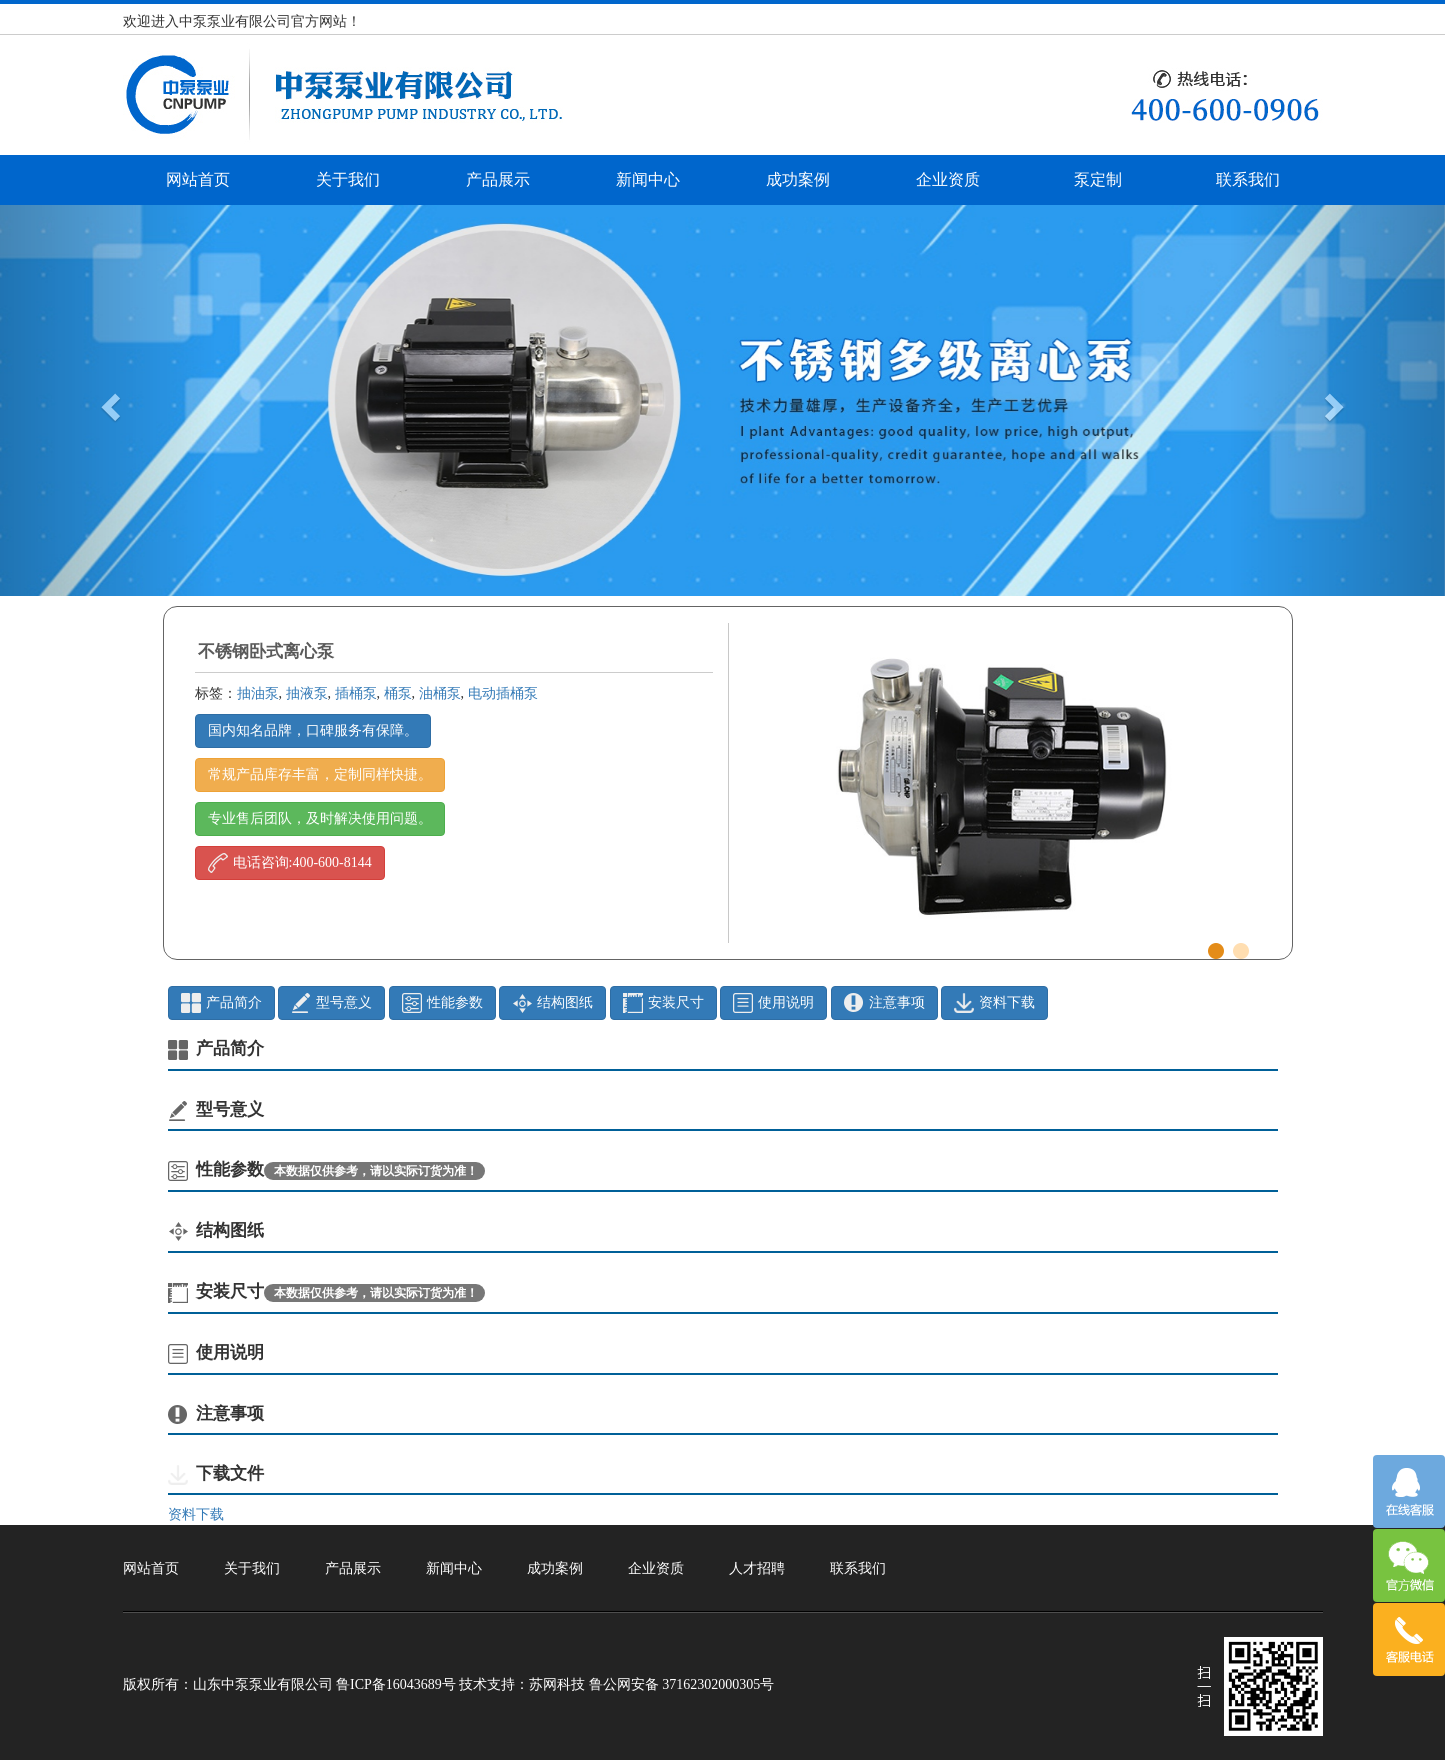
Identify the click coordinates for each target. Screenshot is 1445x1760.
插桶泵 (356, 693)
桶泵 (398, 693)
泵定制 (1098, 179)
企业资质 (948, 179)
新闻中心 (648, 179)
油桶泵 (440, 693)
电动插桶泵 (503, 693)
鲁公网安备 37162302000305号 (682, 1684)
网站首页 (198, 179)
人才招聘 (757, 1568)
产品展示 (498, 179)
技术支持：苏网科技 (522, 1684)
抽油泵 (258, 693)
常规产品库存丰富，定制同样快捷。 (320, 774)
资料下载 (196, 1514)
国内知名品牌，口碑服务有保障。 (313, 730)
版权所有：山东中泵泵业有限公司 (228, 1684)
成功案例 (798, 179)
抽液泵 (307, 693)
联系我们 (1248, 179)
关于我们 (348, 179)
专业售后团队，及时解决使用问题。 (320, 818)
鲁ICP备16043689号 (396, 1684)
